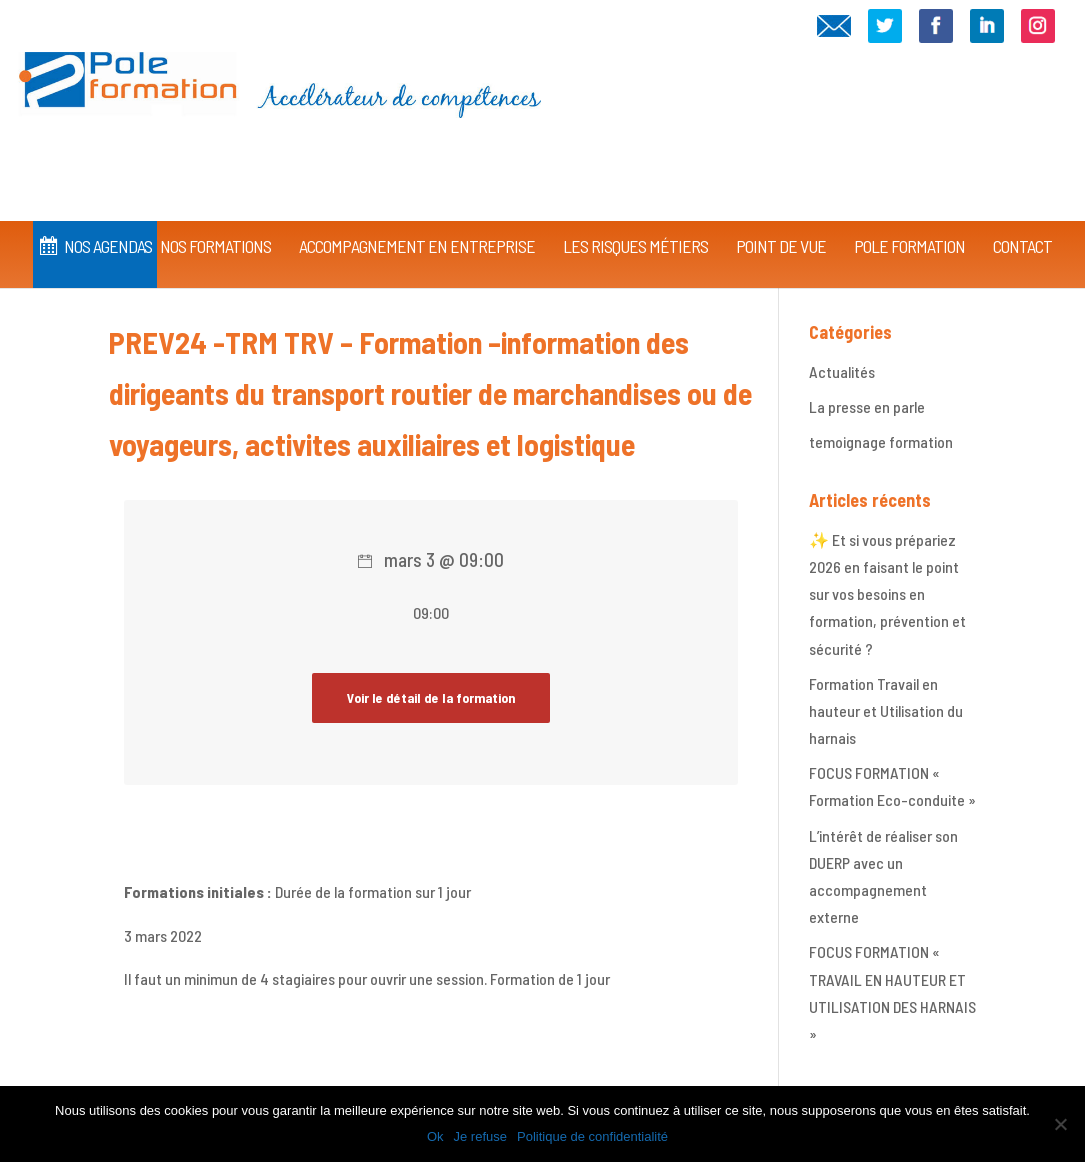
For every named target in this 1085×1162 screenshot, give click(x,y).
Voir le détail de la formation (431, 697)
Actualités (842, 371)
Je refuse (480, 1136)
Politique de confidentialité (592, 1136)
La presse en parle (867, 406)
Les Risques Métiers (635, 218)
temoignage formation (881, 441)
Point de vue (781, 218)
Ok (435, 1136)
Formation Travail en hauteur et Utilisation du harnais (886, 710)
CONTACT (1022, 218)
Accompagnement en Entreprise (417, 218)
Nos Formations (215, 218)
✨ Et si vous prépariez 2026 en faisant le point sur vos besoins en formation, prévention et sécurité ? (887, 594)
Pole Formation (909, 218)
